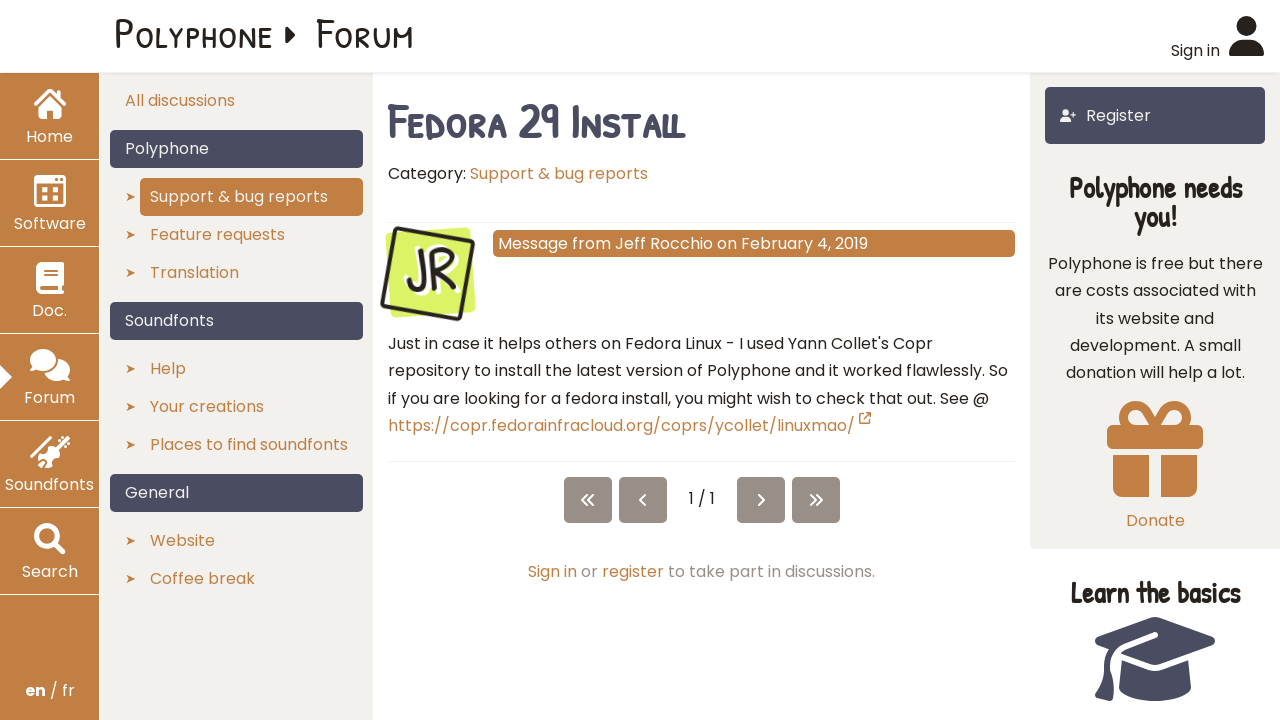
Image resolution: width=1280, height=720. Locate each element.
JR (430, 270)
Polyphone (194, 32)
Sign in (552, 571)
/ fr (50, 690)
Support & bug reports (559, 173)
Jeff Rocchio (664, 243)
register (633, 571)
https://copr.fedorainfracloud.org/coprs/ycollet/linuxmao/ (629, 425)
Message (533, 243)
